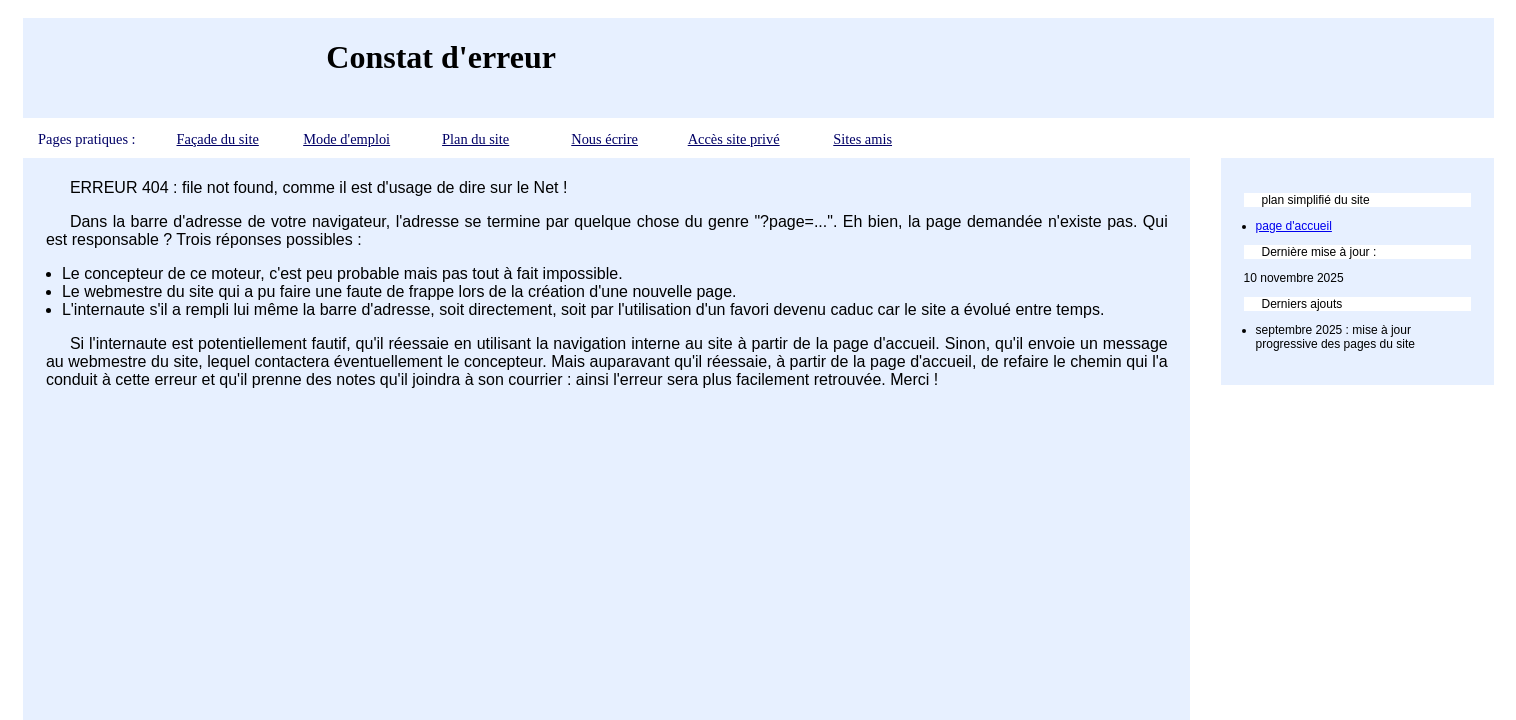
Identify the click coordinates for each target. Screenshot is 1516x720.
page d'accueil (1294, 226)
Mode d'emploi (346, 139)
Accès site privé (734, 139)
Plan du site (475, 139)
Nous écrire (604, 139)
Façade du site (217, 139)
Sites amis (862, 139)
